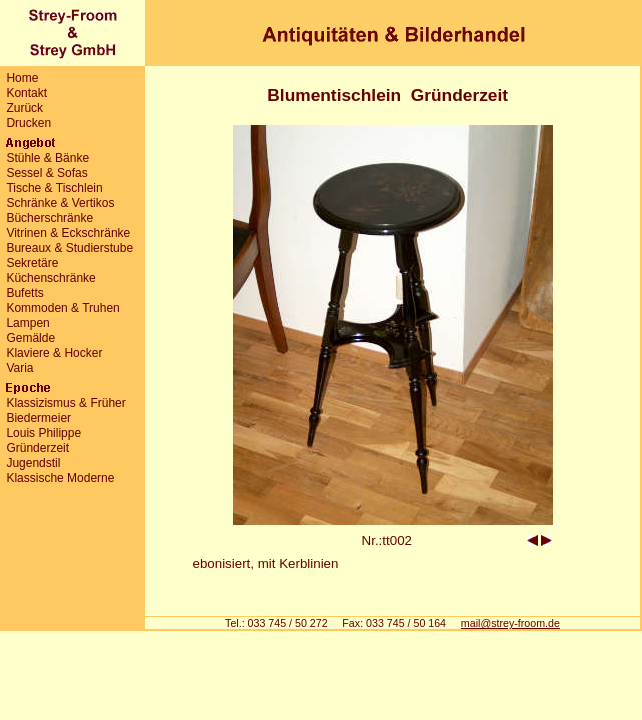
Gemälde (30, 338)
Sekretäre (32, 263)
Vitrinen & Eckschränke (68, 233)
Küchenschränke (50, 278)
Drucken (28, 123)
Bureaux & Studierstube (69, 248)
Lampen (27, 323)
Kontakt (26, 93)
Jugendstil (33, 463)
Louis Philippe (43, 433)
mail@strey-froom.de (510, 623)
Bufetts (24, 293)
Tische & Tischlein (54, 188)
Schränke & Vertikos (60, 203)
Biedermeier (38, 418)
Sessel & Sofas (46, 173)
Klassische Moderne (60, 478)
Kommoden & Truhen (62, 308)
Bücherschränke (49, 218)
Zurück (24, 108)
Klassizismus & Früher (65, 403)
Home (22, 78)
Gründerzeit (37, 448)
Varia (19, 368)
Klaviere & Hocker (54, 353)
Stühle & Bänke (47, 158)
